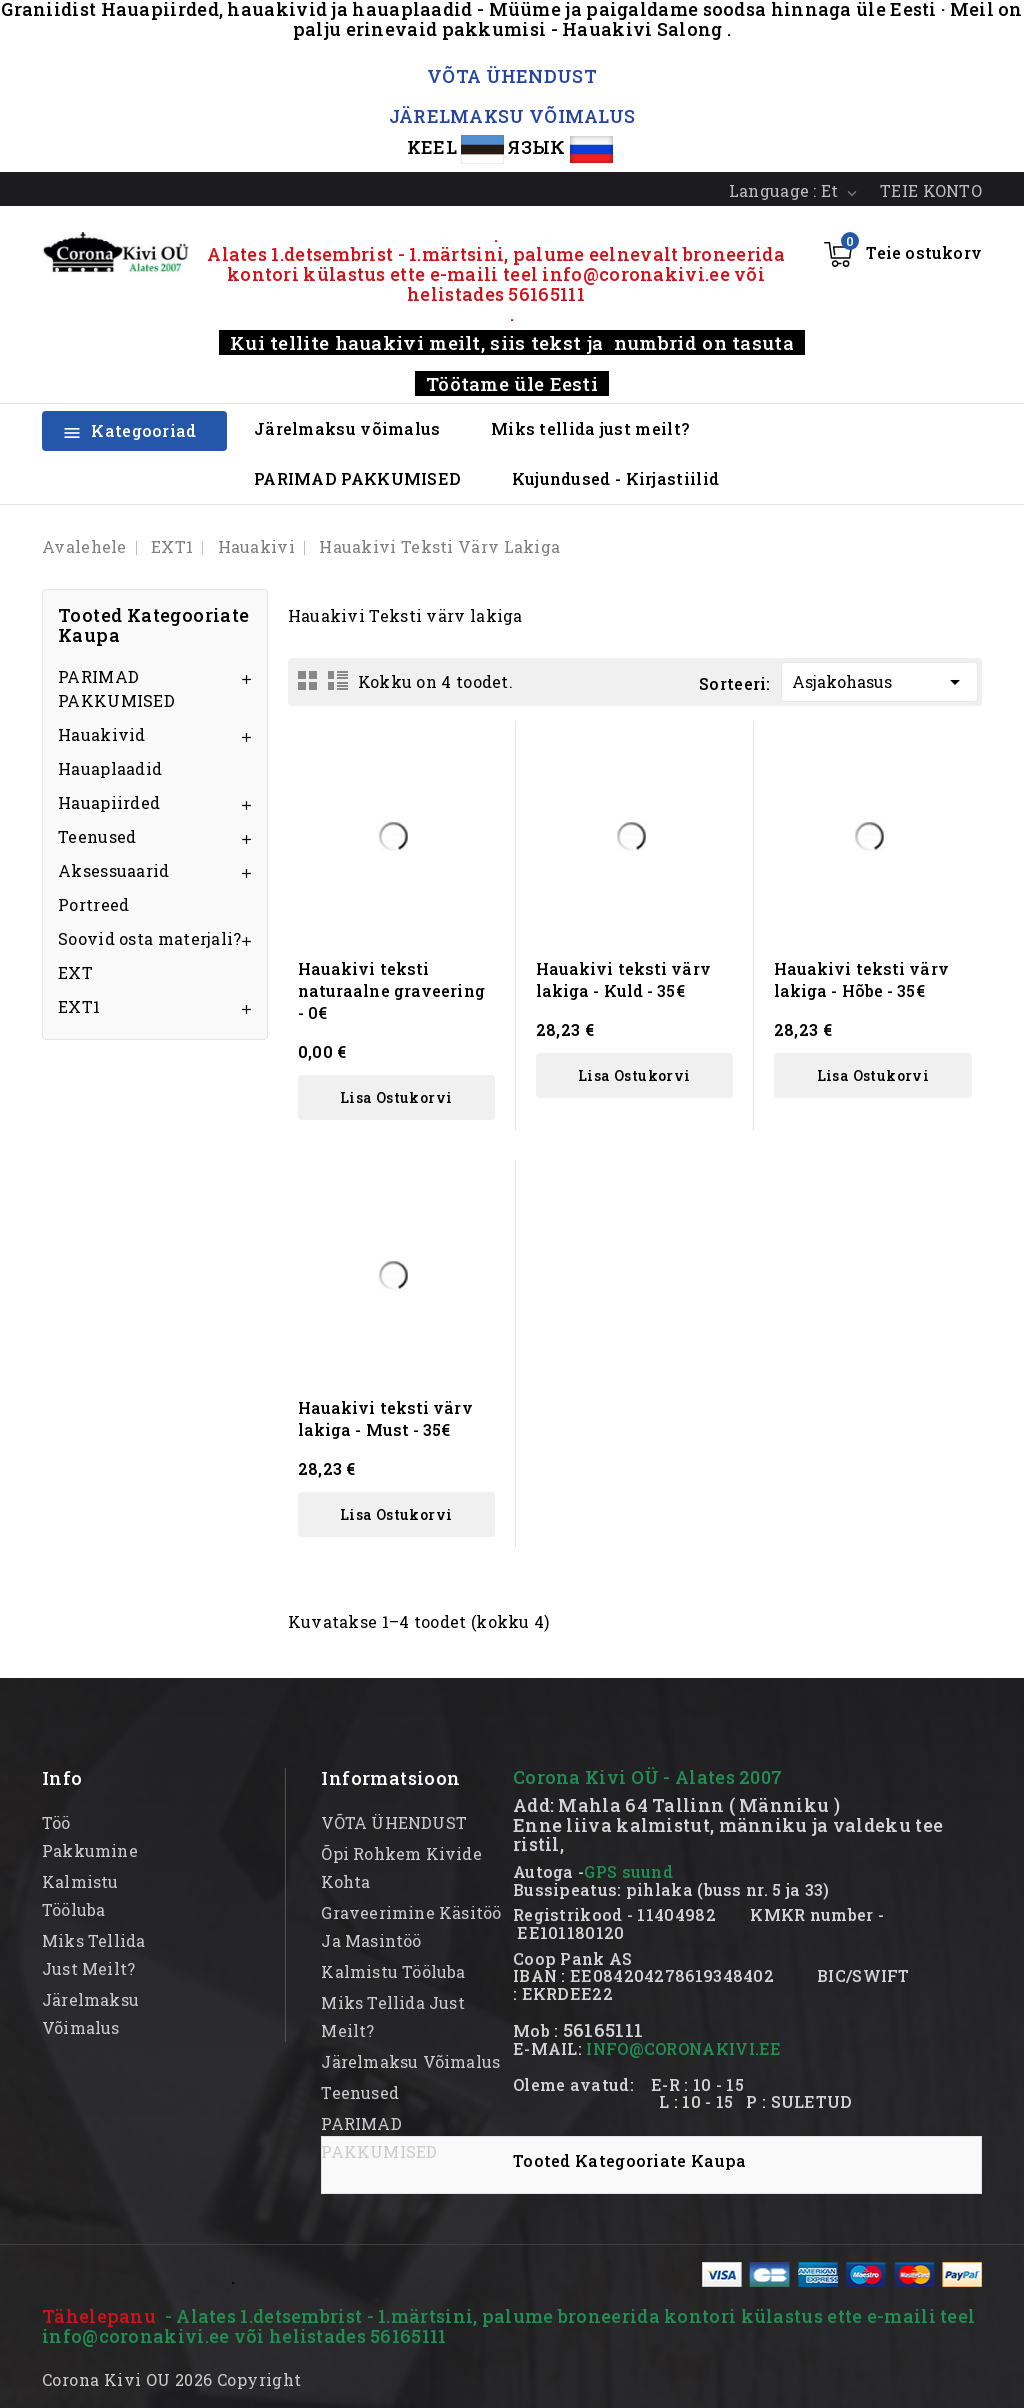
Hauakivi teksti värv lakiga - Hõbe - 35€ (861, 979)
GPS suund (628, 1871)
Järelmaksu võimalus (347, 428)
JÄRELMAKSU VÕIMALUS (512, 116)
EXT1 (79, 1006)
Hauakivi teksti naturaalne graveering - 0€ (391, 990)
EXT (75, 972)
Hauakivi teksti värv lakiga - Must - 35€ (385, 1418)
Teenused (97, 836)
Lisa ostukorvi (396, 1097)
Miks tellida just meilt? (590, 428)
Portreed (93, 904)
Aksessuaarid (114, 870)
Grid (308, 680)
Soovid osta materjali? (150, 938)
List (338, 680)
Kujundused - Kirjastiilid (616, 478)
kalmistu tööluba (393, 1971)
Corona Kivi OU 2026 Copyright (172, 2379)
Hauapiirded (109, 802)
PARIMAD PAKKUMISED (357, 478)
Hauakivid (102, 734)
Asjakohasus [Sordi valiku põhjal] (879, 678)
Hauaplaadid (110, 768)
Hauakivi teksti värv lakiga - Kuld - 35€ (623, 979)
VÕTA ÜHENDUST (512, 76)
